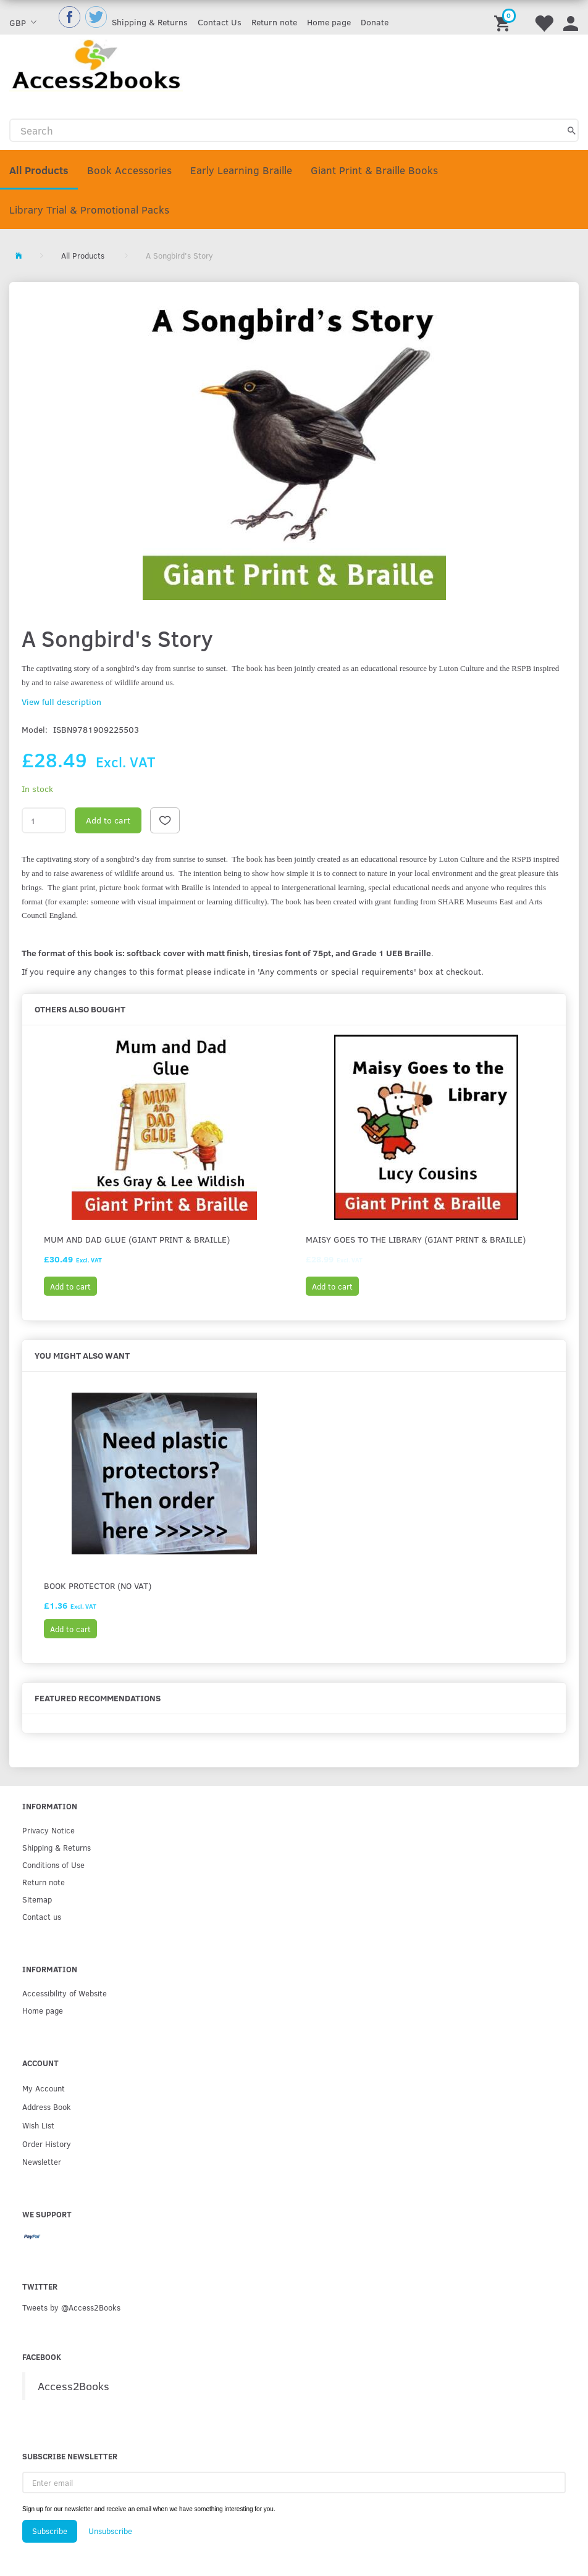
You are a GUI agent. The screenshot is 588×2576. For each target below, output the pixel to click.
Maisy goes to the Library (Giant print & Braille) (416, 1239)
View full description (61, 701)
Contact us (41, 1916)
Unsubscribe (110, 2530)
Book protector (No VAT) (97, 1585)
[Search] (572, 130)
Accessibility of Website (64, 1993)
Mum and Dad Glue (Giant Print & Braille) (137, 1239)
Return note (274, 22)
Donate (374, 22)
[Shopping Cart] (504, 17)
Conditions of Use (53, 1864)
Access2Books (73, 2385)
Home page (329, 22)
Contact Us (220, 22)
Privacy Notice (48, 1830)
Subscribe (49, 2530)
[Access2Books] (96, 64)
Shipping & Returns (150, 22)
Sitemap (37, 1899)
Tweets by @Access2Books (71, 2307)
